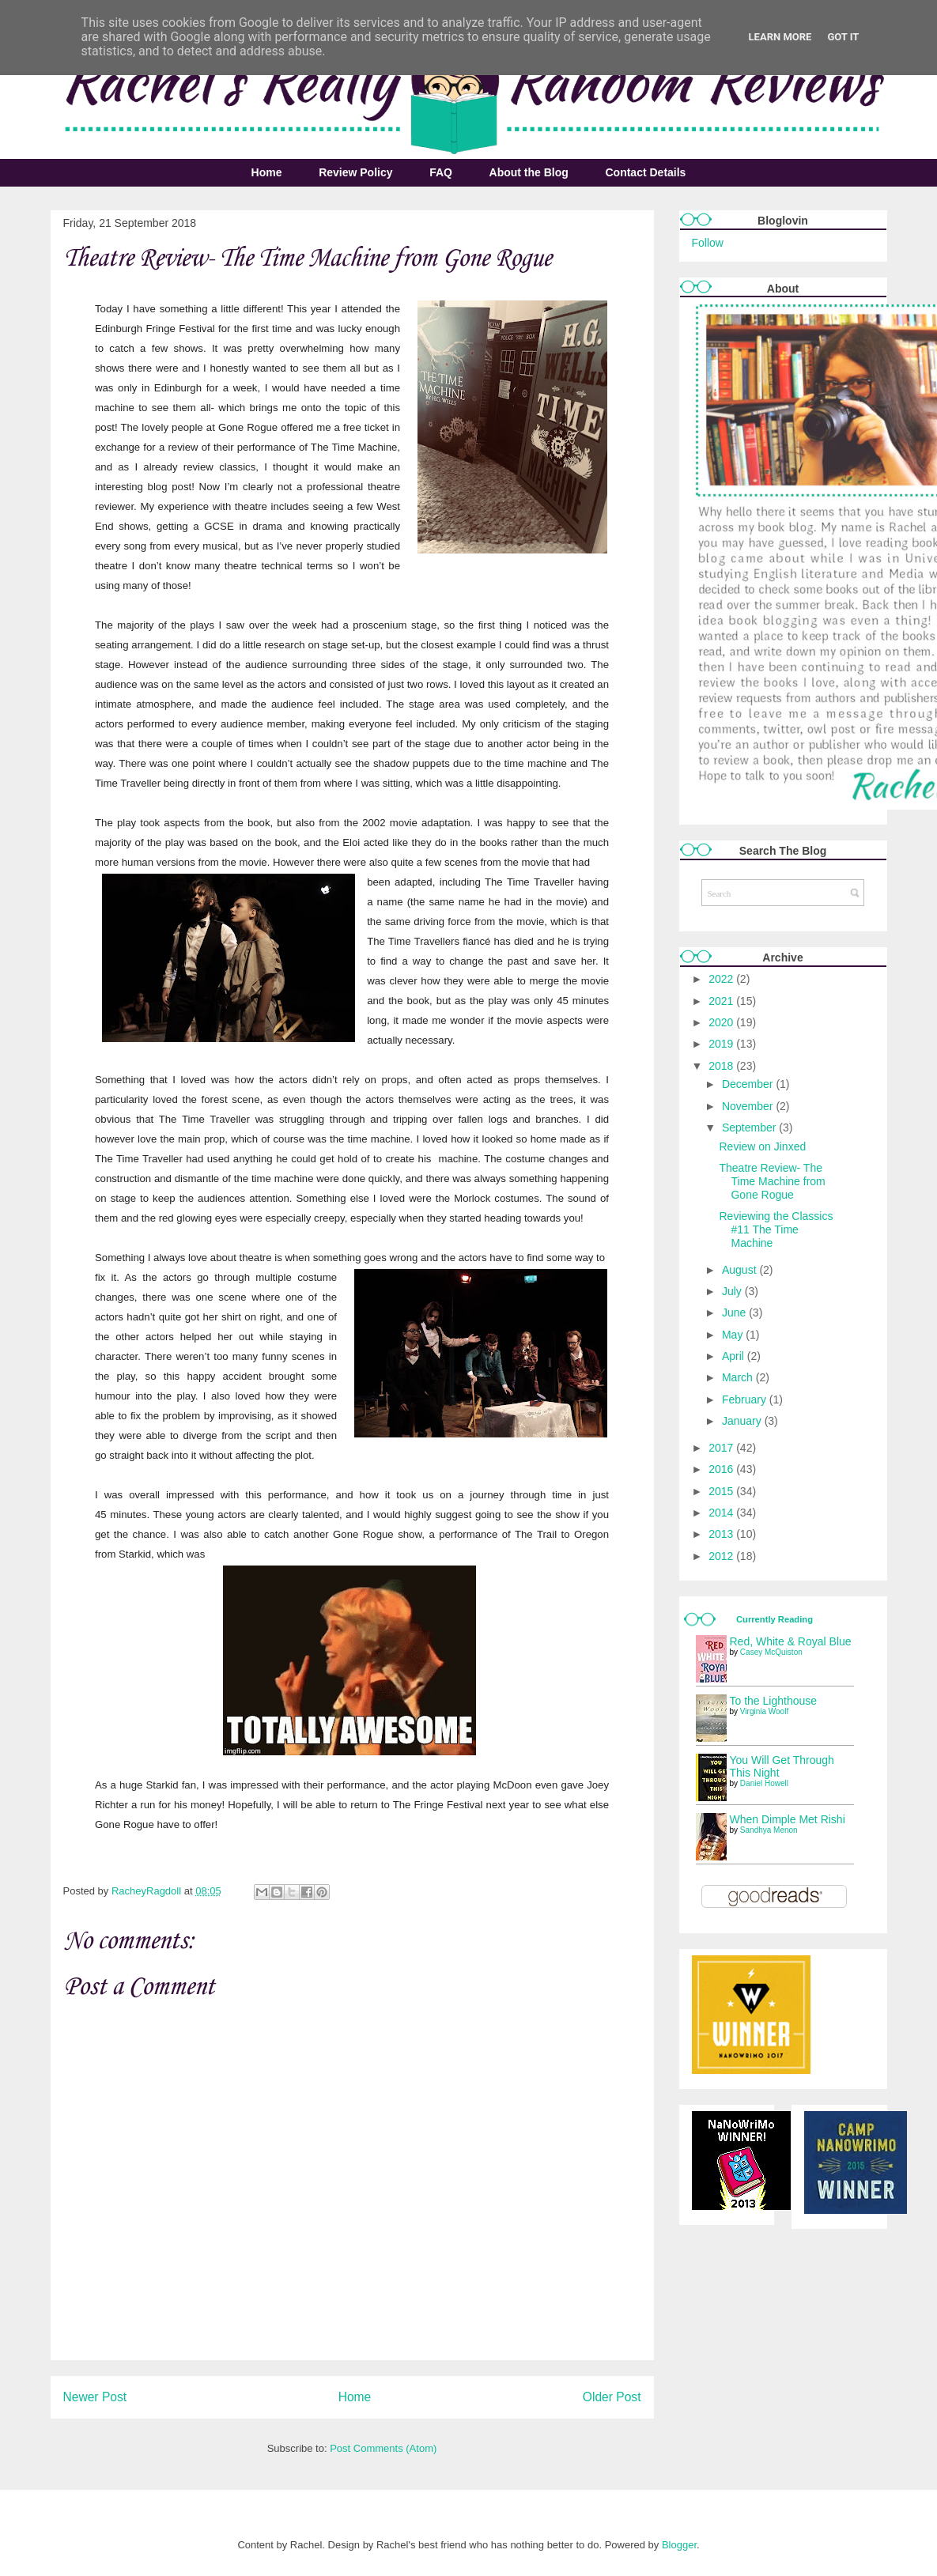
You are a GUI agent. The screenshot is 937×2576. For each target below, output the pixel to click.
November (749, 1106)
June (735, 1312)
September (750, 1127)
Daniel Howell (764, 1783)
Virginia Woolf (764, 1711)
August (740, 1269)
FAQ (440, 172)
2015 (722, 1491)
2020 (722, 1022)
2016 (722, 1469)
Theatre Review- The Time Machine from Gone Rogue (772, 1181)
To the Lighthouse (774, 1700)
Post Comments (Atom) (383, 2448)
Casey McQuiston (771, 1652)
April (734, 1356)
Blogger (679, 2545)
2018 (722, 1065)
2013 (722, 1534)
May (734, 1334)
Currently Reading (774, 1619)
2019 (722, 1043)
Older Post (612, 2397)
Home (266, 172)
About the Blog (529, 172)
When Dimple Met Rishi (787, 1819)
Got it (843, 37)
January (743, 1421)
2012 (722, 1556)
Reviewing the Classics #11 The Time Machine (776, 1229)
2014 (722, 1512)
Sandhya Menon (769, 1830)
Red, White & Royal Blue (791, 1641)
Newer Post (95, 2397)
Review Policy (355, 172)
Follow (708, 242)
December (749, 1084)
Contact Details (645, 172)
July (733, 1291)
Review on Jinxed (762, 1146)
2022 (722, 979)
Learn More (780, 37)
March (739, 1377)
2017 (722, 1447)
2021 (722, 1001)
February (745, 1399)
